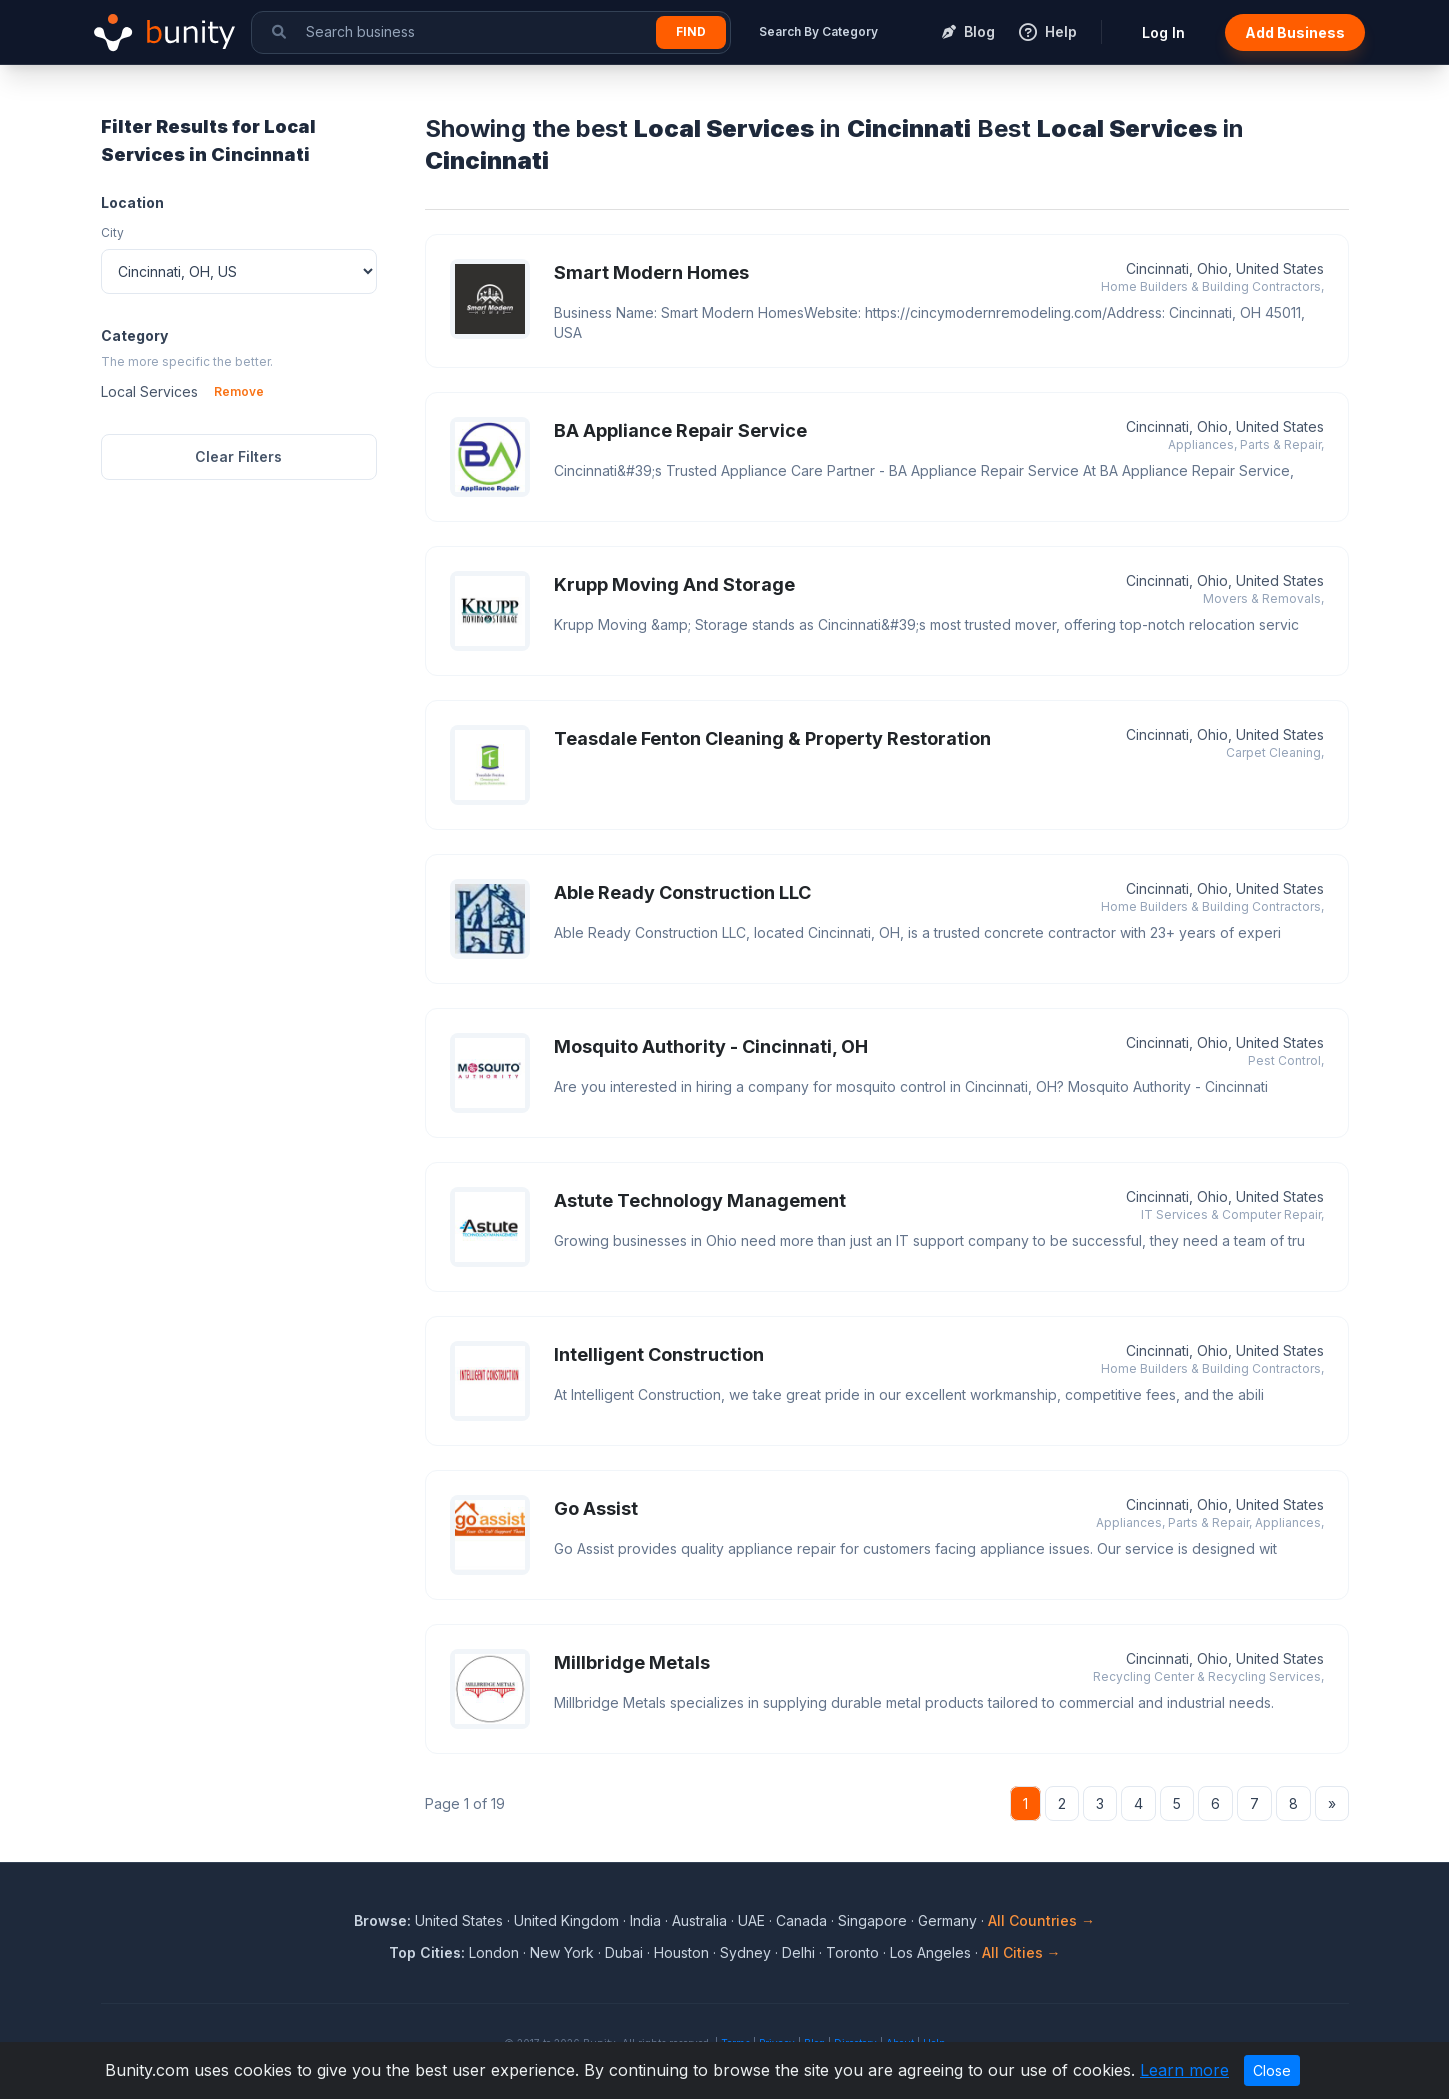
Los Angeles (930, 1952)
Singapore (872, 1920)
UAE (751, 1920)
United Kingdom (566, 1920)
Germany (947, 1920)
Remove (239, 391)
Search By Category (818, 31)
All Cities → (1021, 1952)
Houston (681, 1952)
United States (459, 1920)
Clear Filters (238, 456)
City (112, 232)
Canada (801, 1920)
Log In (1163, 32)
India (645, 1920)
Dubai (624, 1952)
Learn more (1184, 2070)
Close (1272, 2070)
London (494, 1952)
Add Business (1295, 32)
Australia (699, 1920)
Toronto (852, 1952)
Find (691, 31)
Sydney (745, 1952)
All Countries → (1041, 1920)
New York (562, 1952)
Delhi (798, 1952)
